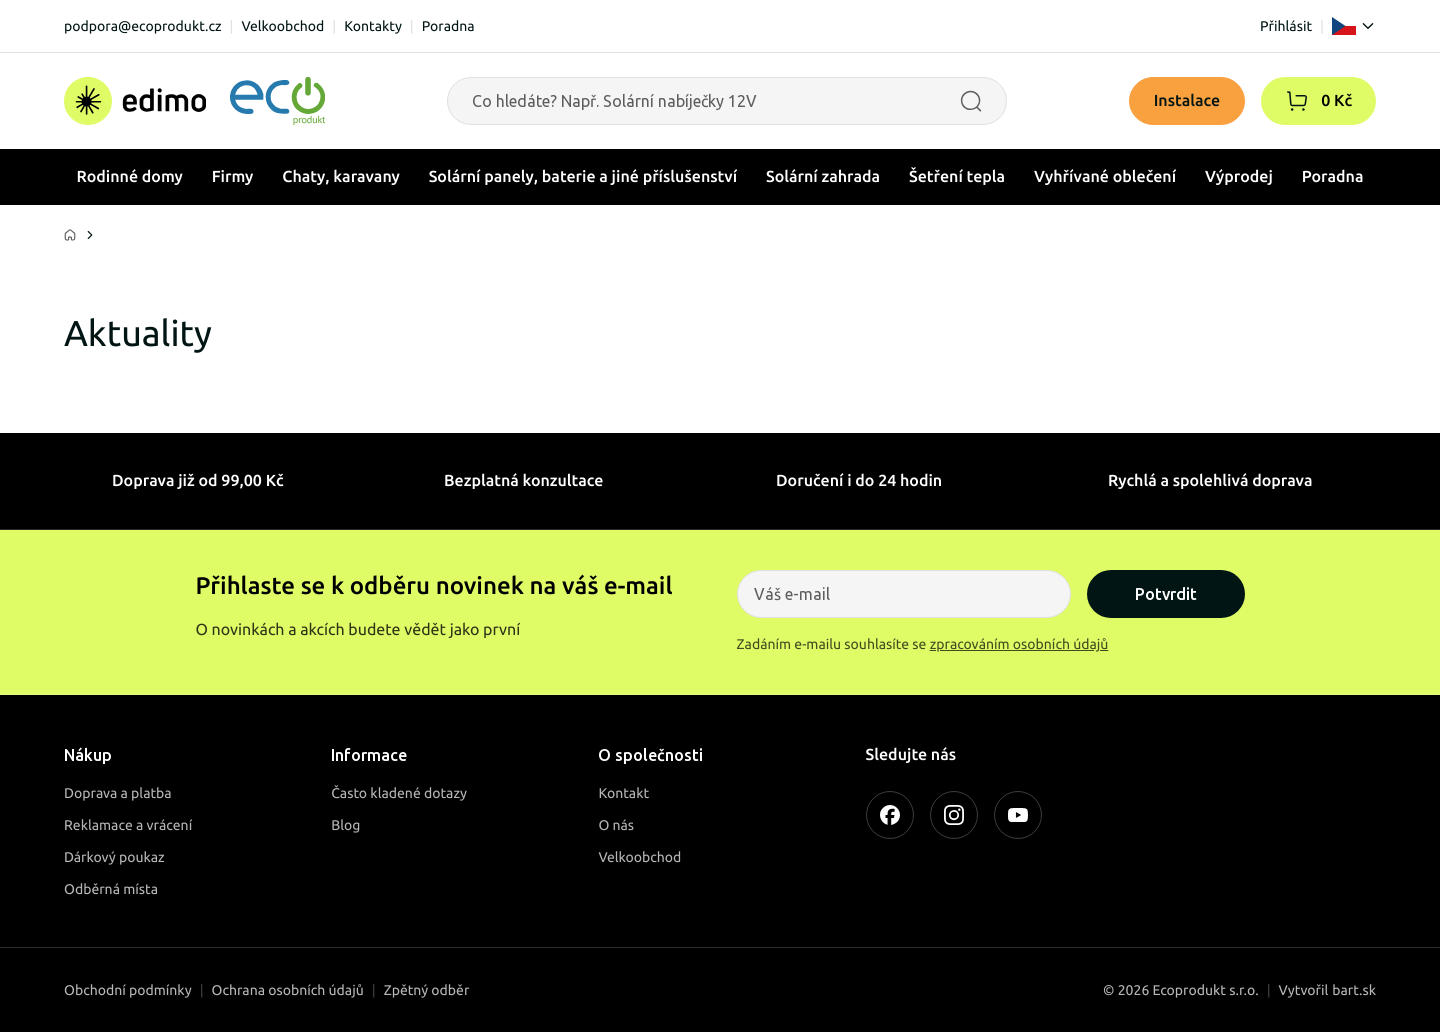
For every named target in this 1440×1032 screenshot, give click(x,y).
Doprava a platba (118, 793)
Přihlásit (1286, 26)
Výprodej (1239, 177)
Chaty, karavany (341, 177)
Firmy (233, 177)
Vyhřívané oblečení (1105, 177)
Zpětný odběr (427, 990)
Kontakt (623, 793)
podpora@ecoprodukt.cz (143, 26)
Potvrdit (1166, 594)
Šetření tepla (957, 177)
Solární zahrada (823, 177)
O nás (616, 825)
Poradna (448, 26)
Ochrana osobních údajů (288, 990)
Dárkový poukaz (114, 857)
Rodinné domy (129, 177)
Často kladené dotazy (399, 793)
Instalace (1187, 101)
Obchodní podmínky (128, 990)
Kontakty (373, 26)
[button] (1297, 101)
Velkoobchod (282, 26)
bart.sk (1354, 990)
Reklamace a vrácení (128, 825)
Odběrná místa (111, 889)
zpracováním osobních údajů (1019, 644)
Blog (345, 825)
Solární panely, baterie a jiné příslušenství (583, 177)
